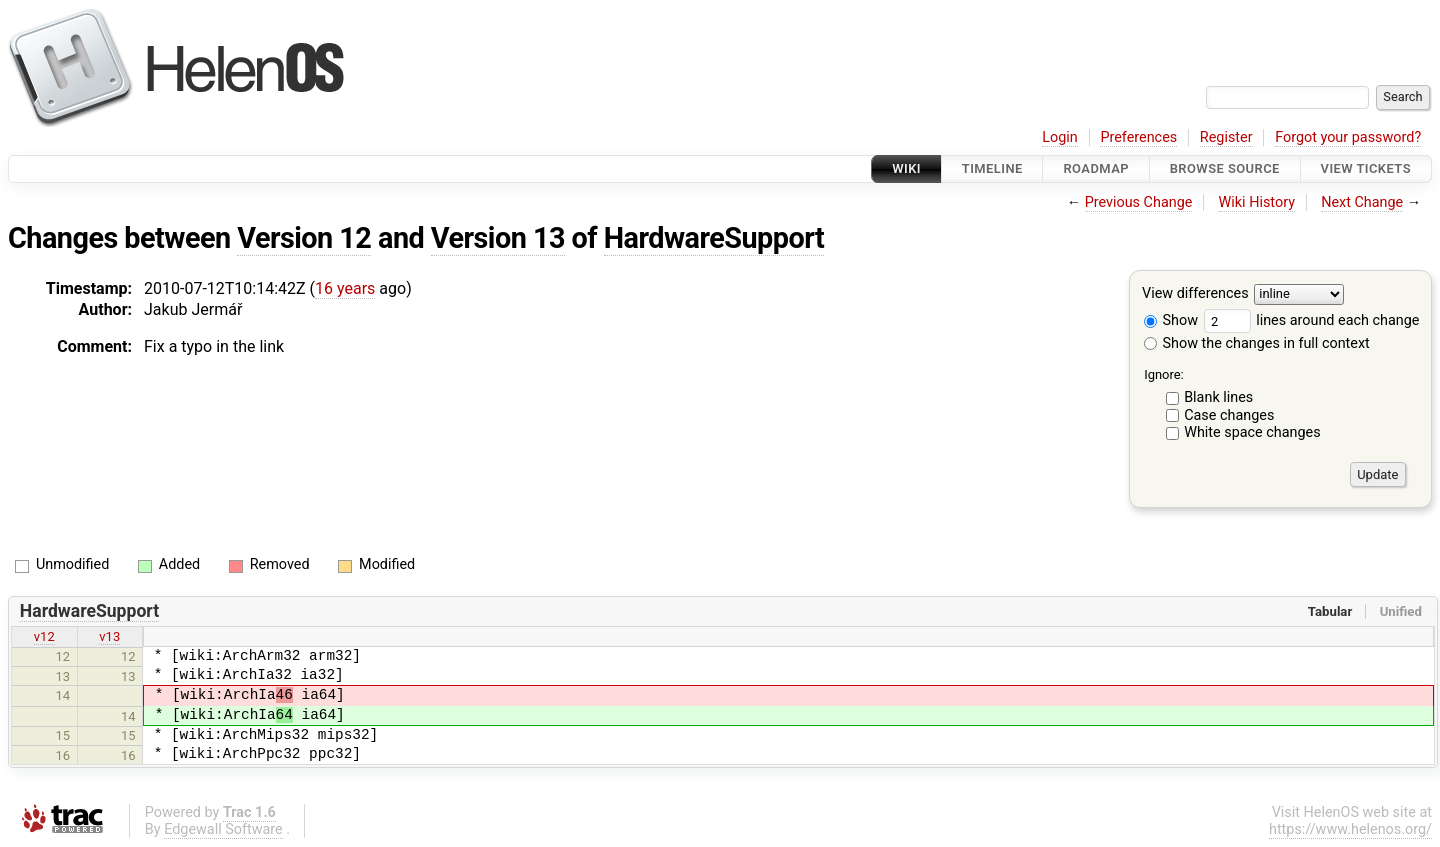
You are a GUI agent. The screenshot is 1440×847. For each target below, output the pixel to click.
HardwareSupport (714, 238)
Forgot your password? (1348, 137)
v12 (44, 636)
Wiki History (1257, 202)
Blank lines (1218, 397)
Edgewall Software (223, 829)
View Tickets (1366, 168)
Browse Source (1225, 168)
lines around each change (1312, 320)
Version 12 (304, 238)
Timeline (992, 168)
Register (1226, 137)
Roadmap (1096, 168)
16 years (345, 288)
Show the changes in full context (1257, 343)
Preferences (1138, 137)
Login (1060, 137)
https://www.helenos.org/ (1350, 829)
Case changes (1229, 415)
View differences (1195, 294)
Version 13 (498, 238)
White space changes (1252, 432)
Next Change (1362, 202)
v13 (109, 636)
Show (1171, 320)
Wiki (906, 168)
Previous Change (1139, 202)
